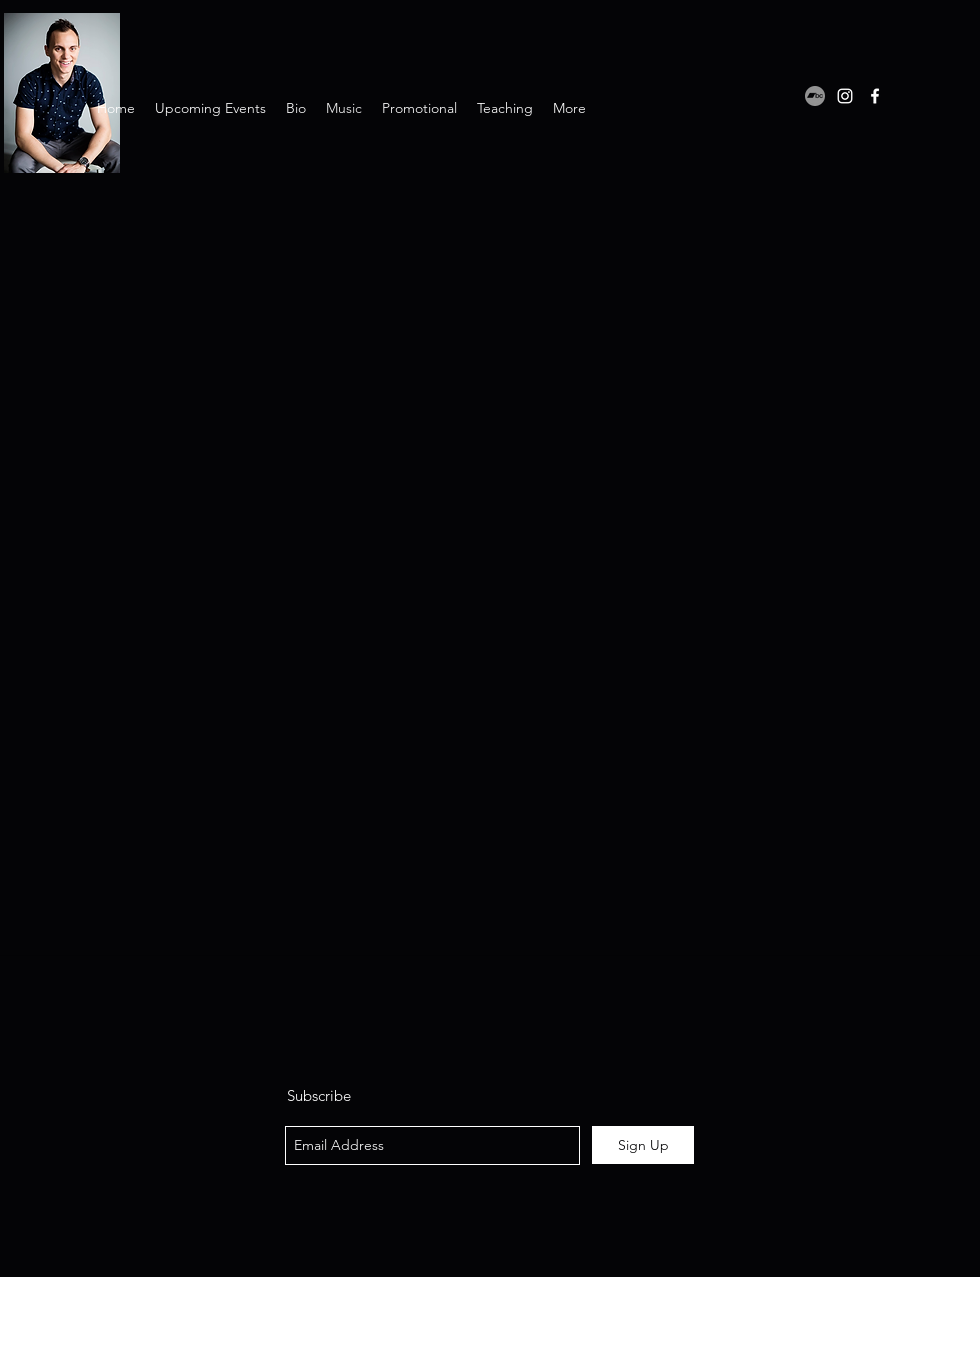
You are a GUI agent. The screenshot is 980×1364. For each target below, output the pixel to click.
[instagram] (845, 96)
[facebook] (875, 96)
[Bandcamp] (815, 96)
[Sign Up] (643, 1145)
